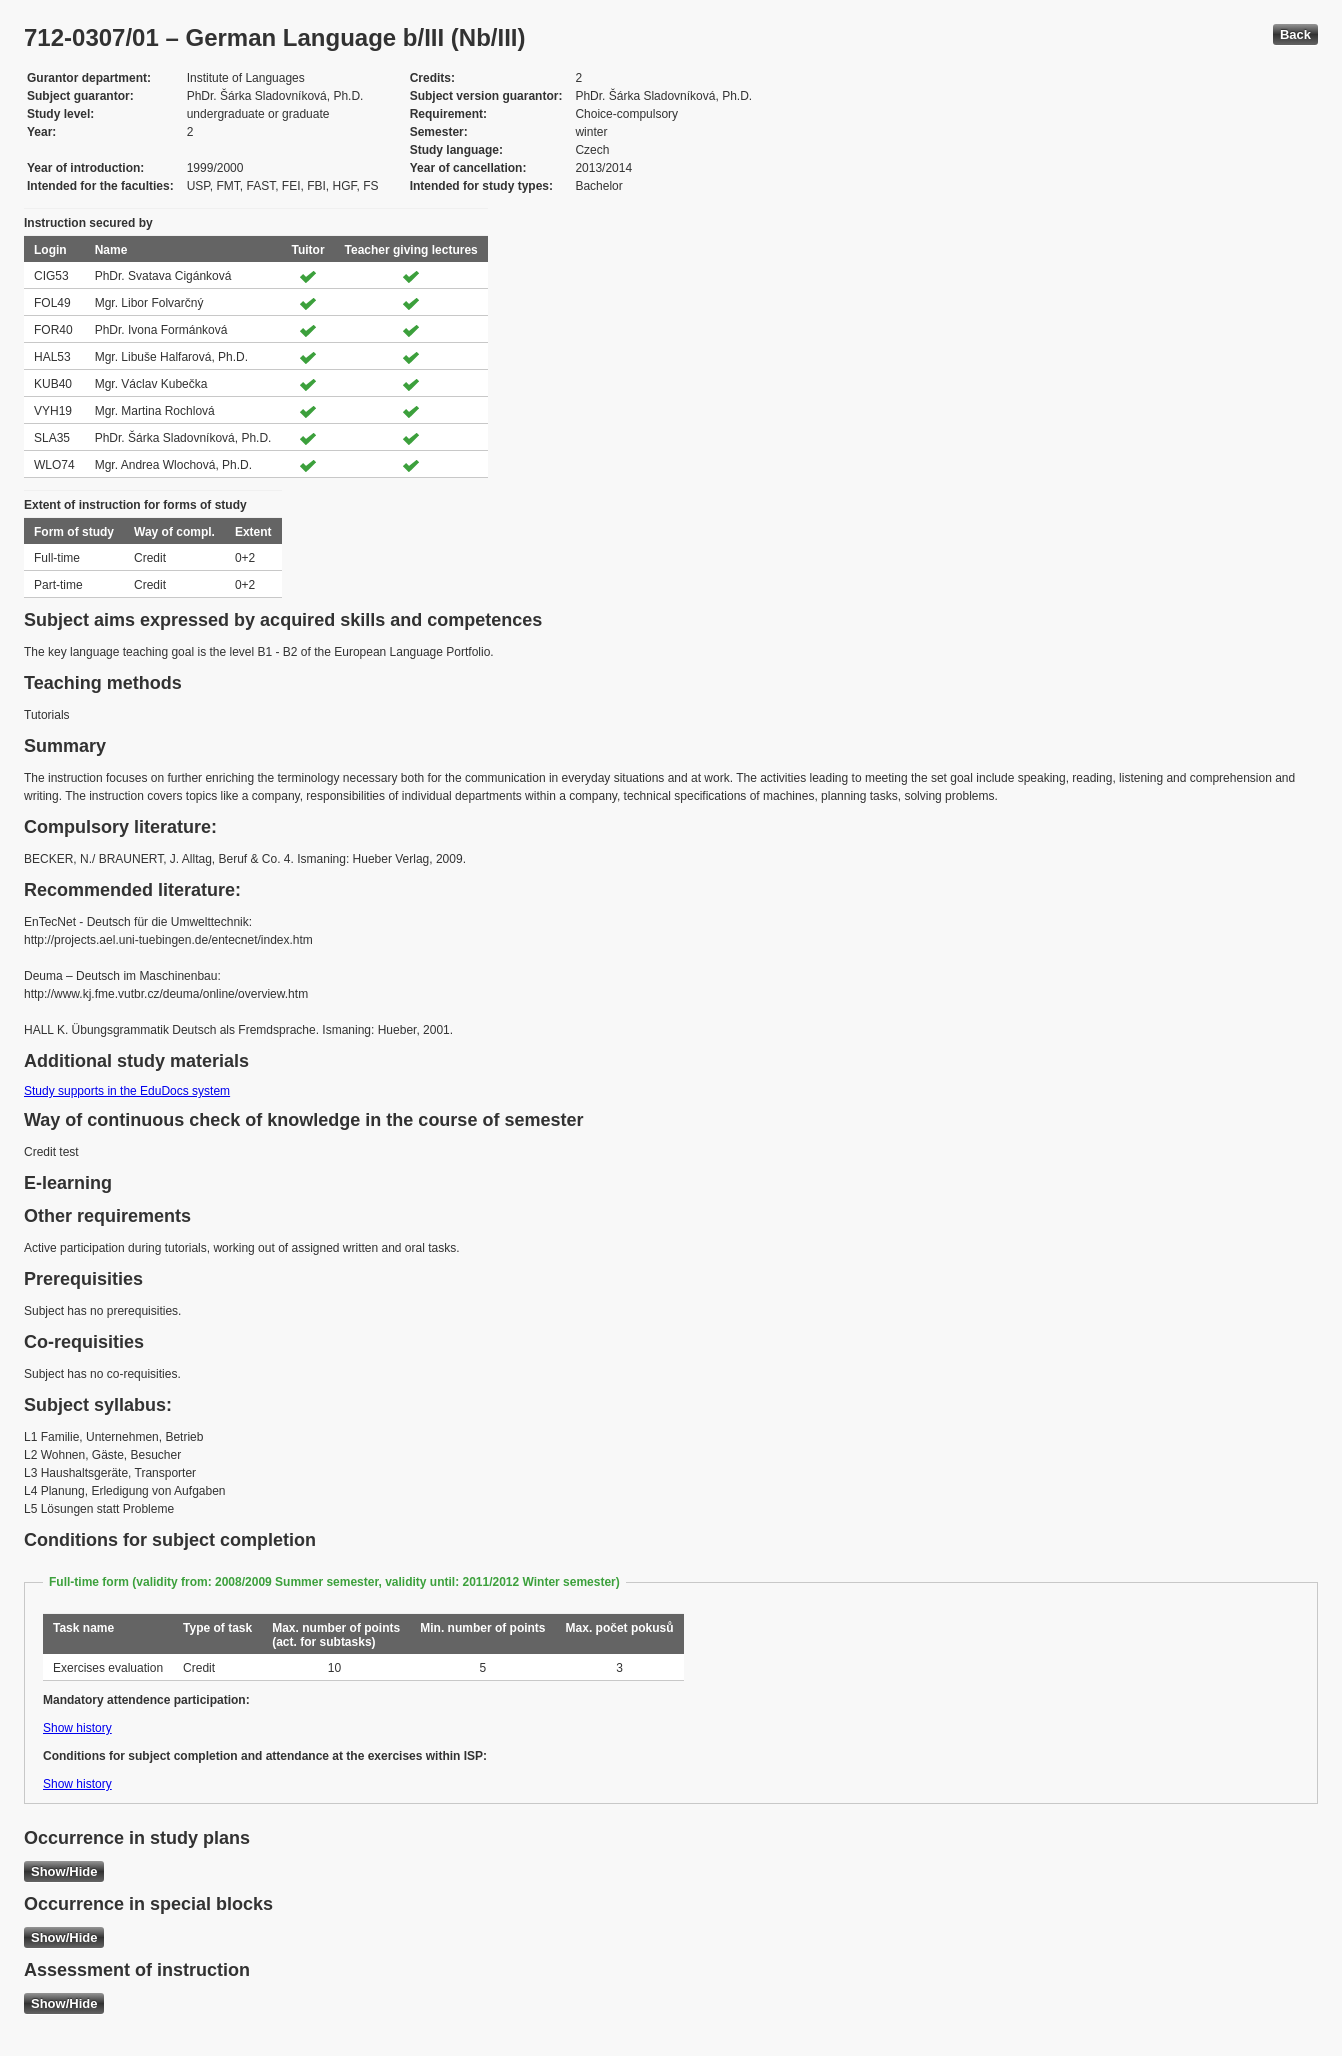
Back (1295, 34)
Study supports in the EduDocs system (127, 1091)
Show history (77, 1728)
